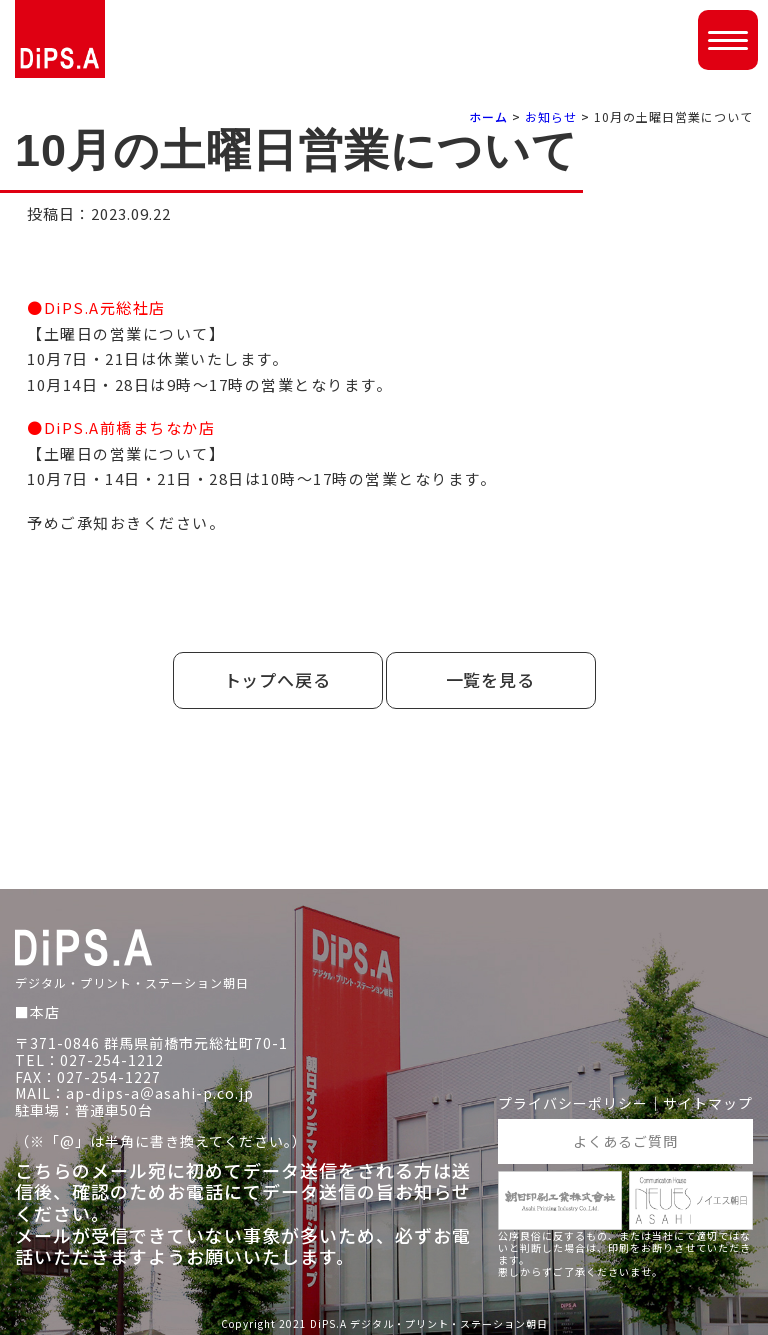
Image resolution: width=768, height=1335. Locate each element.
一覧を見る (491, 679)
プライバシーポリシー (573, 1103)
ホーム (488, 116)
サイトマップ (708, 1103)
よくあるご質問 (625, 1141)
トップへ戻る (278, 679)
